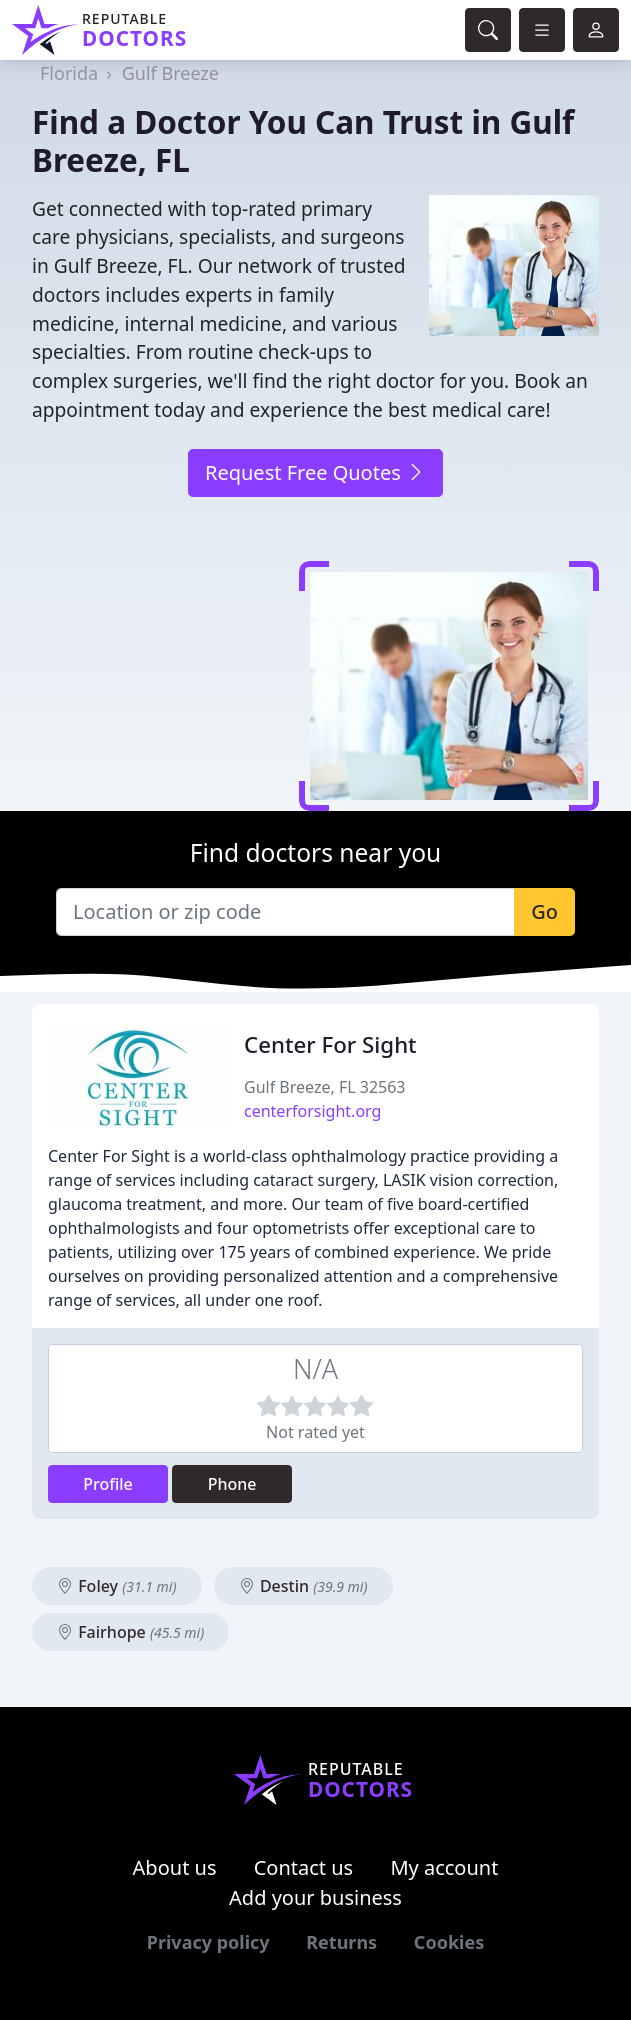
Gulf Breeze (170, 73)
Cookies (449, 1942)
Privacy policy (208, 1942)
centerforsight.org (312, 1111)
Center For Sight (330, 1044)
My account (444, 1867)
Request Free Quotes (315, 472)
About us (175, 1867)
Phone (232, 1484)
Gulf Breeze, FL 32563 (325, 1087)
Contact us (304, 1867)
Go (544, 911)
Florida (69, 73)
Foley (117, 1586)
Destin (303, 1586)
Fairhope (130, 1632)
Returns (341, 1942)
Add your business (315, 1897)
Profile (108, 1484)
